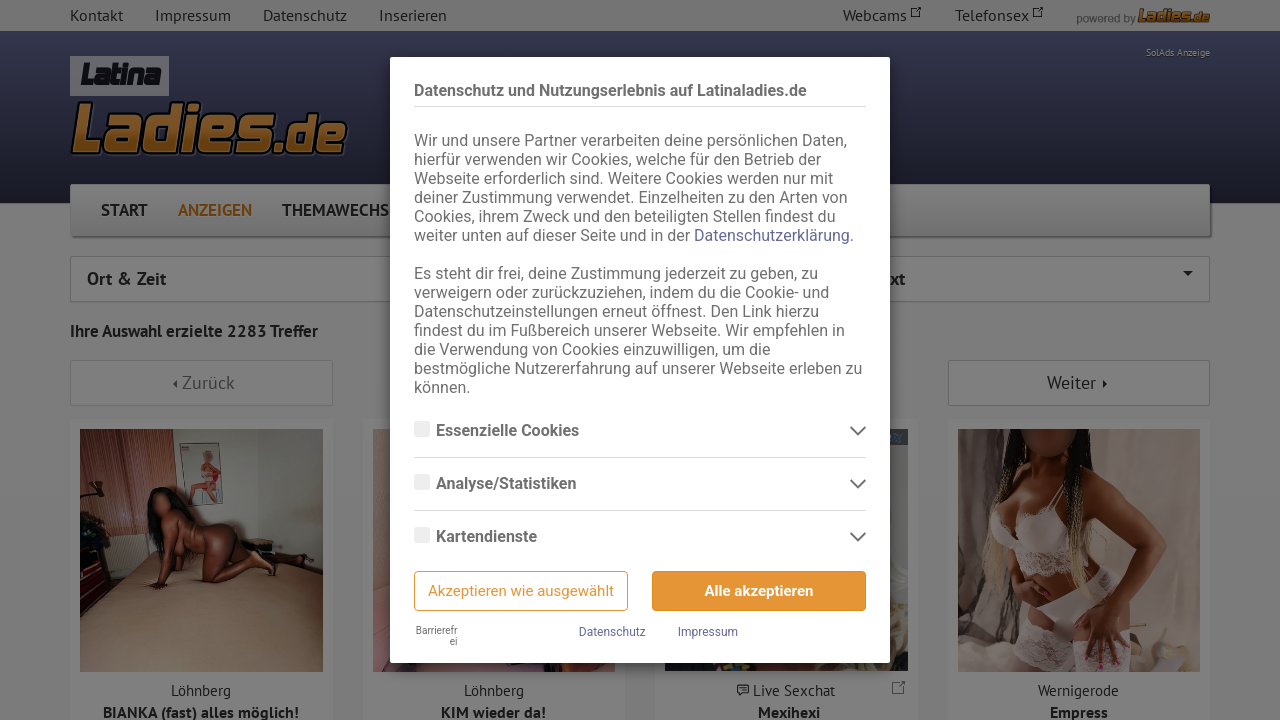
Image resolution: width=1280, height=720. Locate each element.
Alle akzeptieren (759, 591)
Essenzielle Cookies (509, 431)
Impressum (708, 632)
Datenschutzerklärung (772, 235)
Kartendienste (488, 537)
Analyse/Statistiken (508, 484)
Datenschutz (612, 632)
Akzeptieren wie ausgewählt (521, 591)
